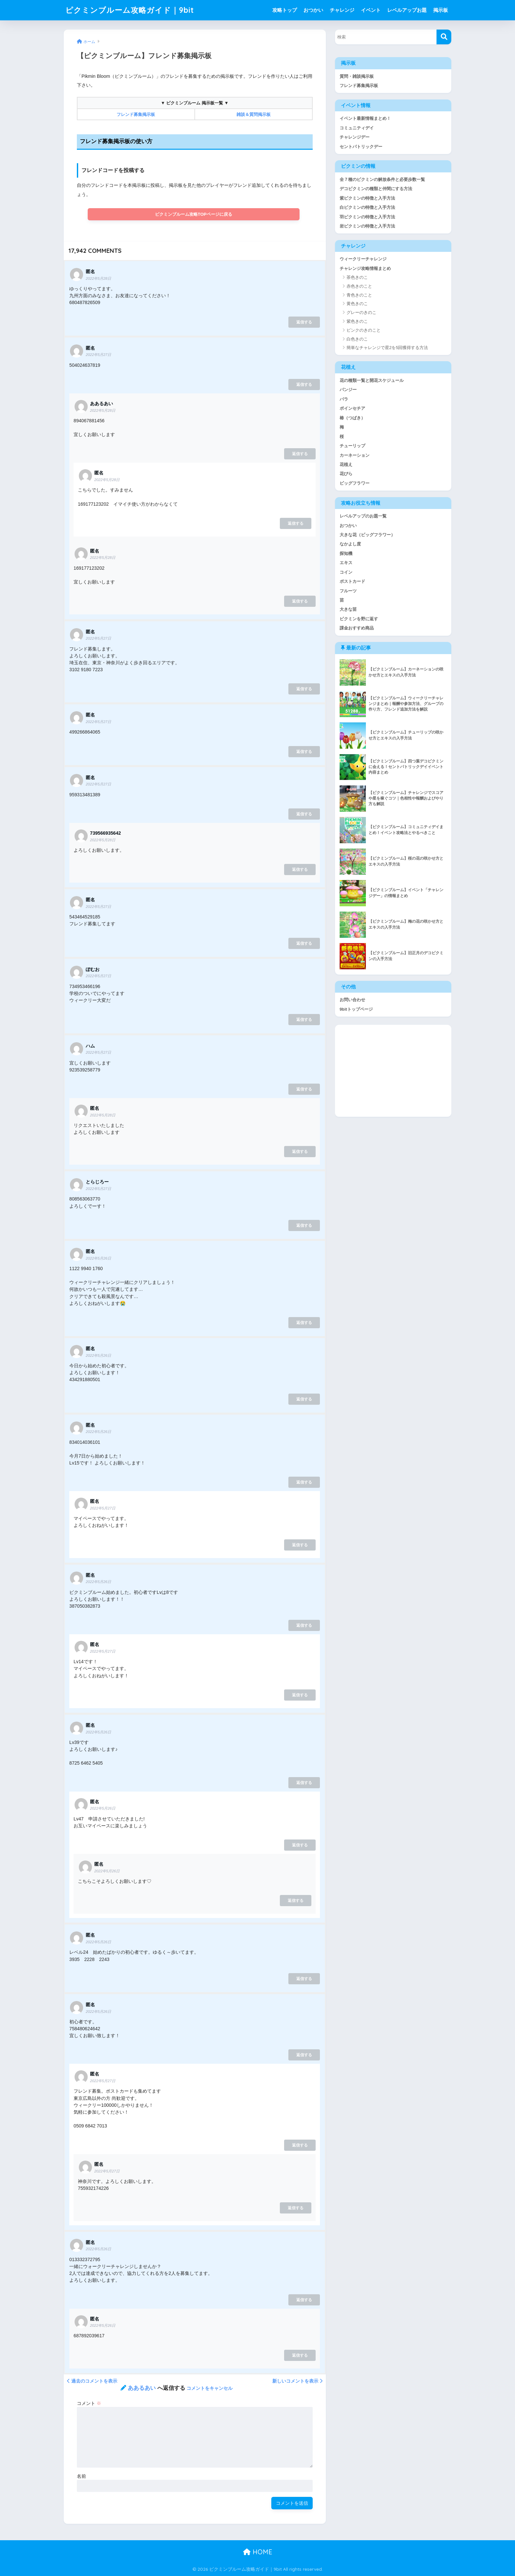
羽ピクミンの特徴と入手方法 (367, 216)
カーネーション (354, 455)
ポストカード (352, 582)
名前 (81, 2476)
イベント (371, 10)
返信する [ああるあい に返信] (300, 453)
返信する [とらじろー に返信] (304, 1225)
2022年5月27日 (98, 355)
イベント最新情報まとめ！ (365, 118)
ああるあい (142, 2388)
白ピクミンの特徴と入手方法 (367, 207)
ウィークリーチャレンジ (363, 259)
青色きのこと (359, 295)
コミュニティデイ (357, 127)
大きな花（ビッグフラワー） (367, 535)
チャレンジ (342, 10)
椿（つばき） (352, 418)
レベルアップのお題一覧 (363, 516)
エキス (346, 563)
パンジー (348, 389)
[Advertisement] (393, 1072)
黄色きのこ (357, 303)
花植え (346, 464)
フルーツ (348, 591)
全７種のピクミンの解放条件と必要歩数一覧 (382, 179)
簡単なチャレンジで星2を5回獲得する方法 (387, 347)
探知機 (346, 554)
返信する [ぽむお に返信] (304, 1019)
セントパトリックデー (361, 146)
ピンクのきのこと (364, 330)
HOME (257, 2552)
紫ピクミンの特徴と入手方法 (367, 198)
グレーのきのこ (361, 312)
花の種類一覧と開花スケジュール (372, 380)
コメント (89, 2403)
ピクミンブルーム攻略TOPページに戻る (193, 214)
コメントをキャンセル (210, 2388)
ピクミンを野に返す (359, 619)
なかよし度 (350, 544)
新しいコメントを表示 (297, 2381)
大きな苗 (348, 610)
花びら (346, 474)
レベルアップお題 (407, 10)
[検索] (444, 37)
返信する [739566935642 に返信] (300, 869)
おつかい (313, 10)
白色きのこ (357, 339)
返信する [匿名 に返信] (304, 322)
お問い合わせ (352, 1000)
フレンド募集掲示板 (359, 85)
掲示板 (440, 10)
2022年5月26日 (98, 1258)
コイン (346, 572)
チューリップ (352, 446)
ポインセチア (352, 408)
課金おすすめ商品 (357, 629)
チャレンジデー (354, 137)
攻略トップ (284, 10)
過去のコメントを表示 (92, 2381)
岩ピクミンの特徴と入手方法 (367, 226)
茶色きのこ (357, 277)
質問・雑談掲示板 (357, 76)
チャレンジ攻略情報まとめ (365, 268)
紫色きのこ (357, 321)
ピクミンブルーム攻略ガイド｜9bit (129, 10)
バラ (344, 399)
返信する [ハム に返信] (304, 1089)
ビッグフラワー (354, 483)
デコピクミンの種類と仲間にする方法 (376, 189)
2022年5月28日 (98, 278)
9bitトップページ (356, 1009)
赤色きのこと (359, 286)
